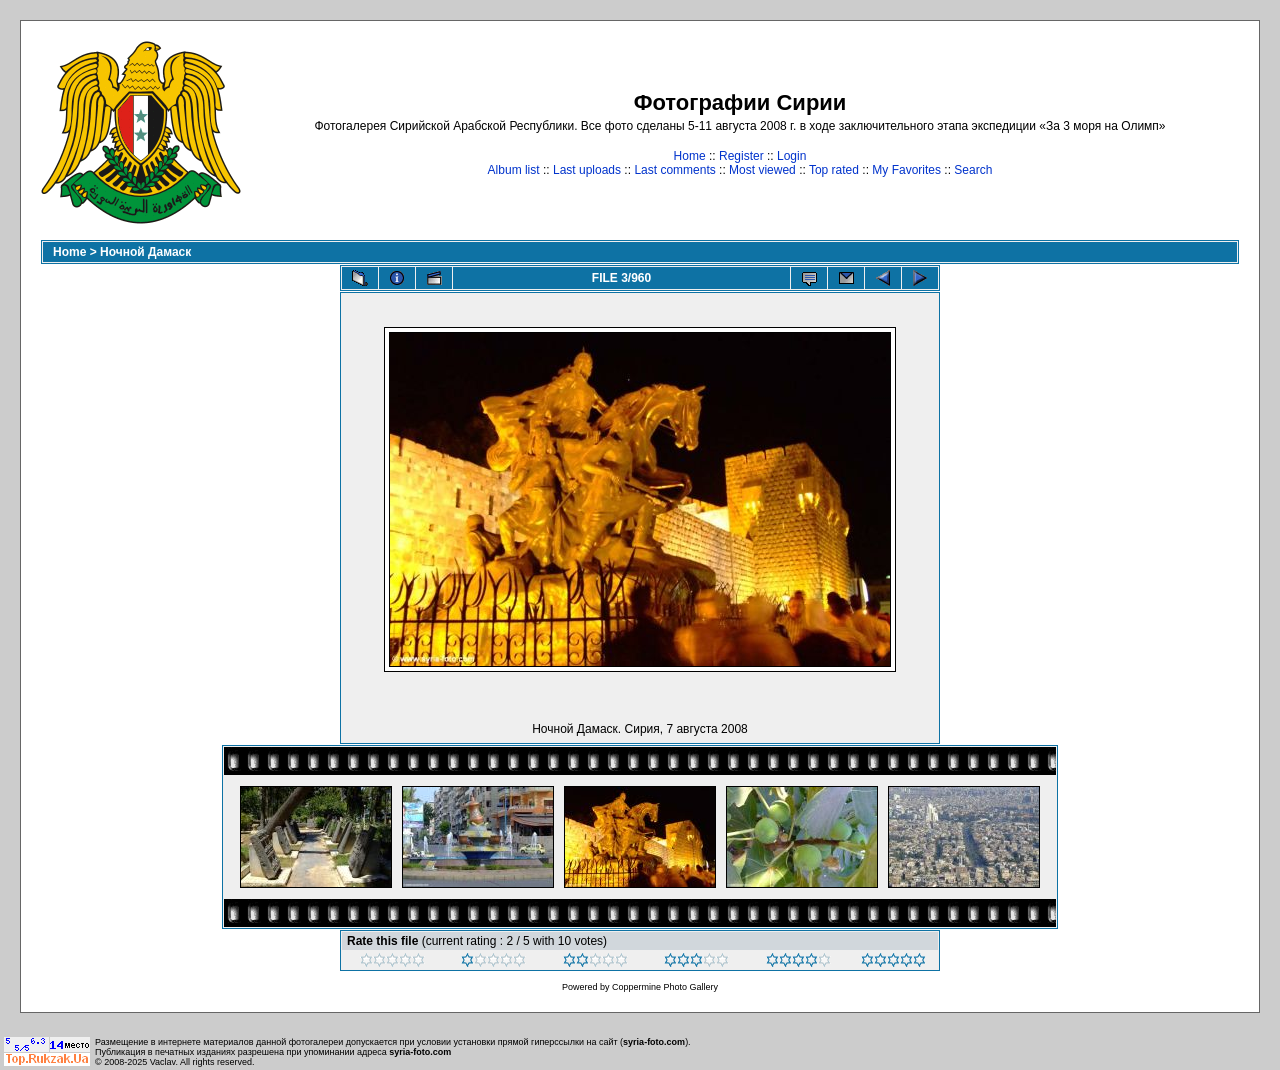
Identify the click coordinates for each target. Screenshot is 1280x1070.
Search (973, 170)
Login (791, 156)
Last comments (674, 170)
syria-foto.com (654, 1042)
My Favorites (906, 170)
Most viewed (762, 170)
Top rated (834, 170)
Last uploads (587, 170)
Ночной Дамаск (145, 252)
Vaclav (163, 1062)
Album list (514, 170)
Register (741, 156)
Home (690, 156)
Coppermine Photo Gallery (665, 987)
